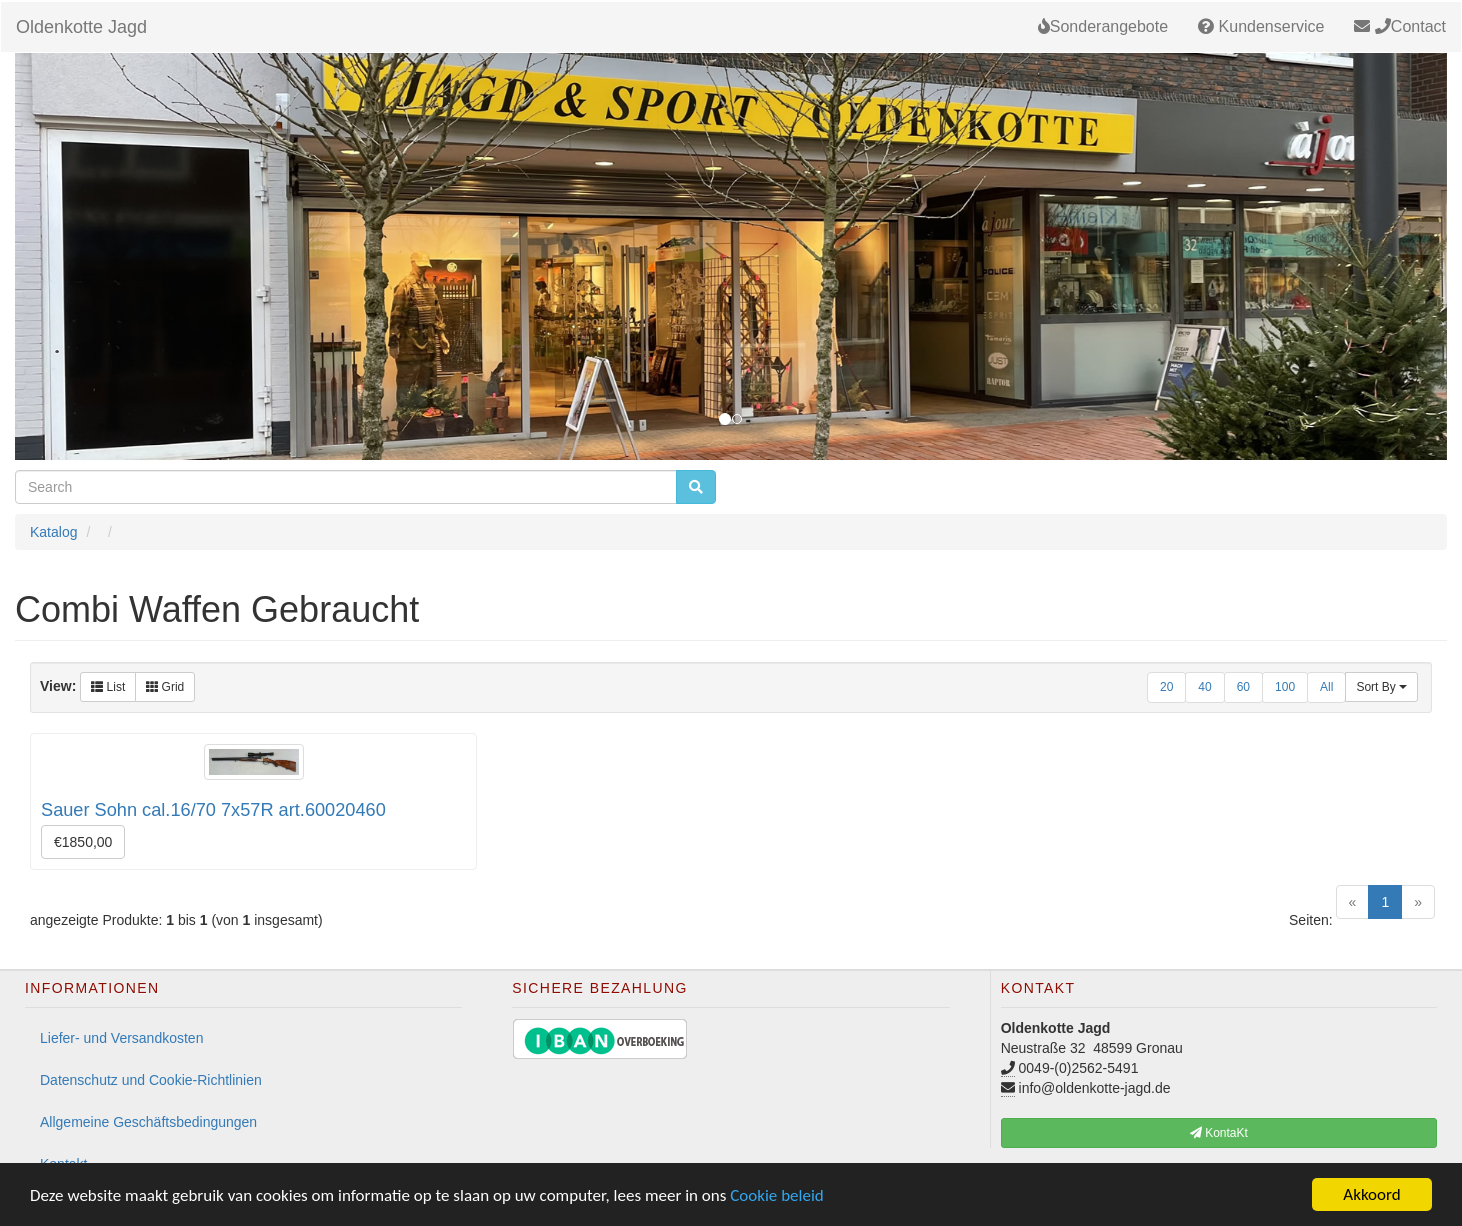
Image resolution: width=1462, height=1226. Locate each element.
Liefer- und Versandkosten (121, 1038)
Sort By (1381, 687)
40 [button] (1204, 687)
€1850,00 (83, 842)
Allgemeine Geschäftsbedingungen (148, 1122)
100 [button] (1285, 687)
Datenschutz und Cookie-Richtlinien (151, 1080)
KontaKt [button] (1219, 1133)
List (108, 687)
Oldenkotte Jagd (81, 27)
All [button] (1326, 687)
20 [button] (1166, 687)
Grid (165, 687)
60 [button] (1243, 687)
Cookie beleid (777, 1195)
